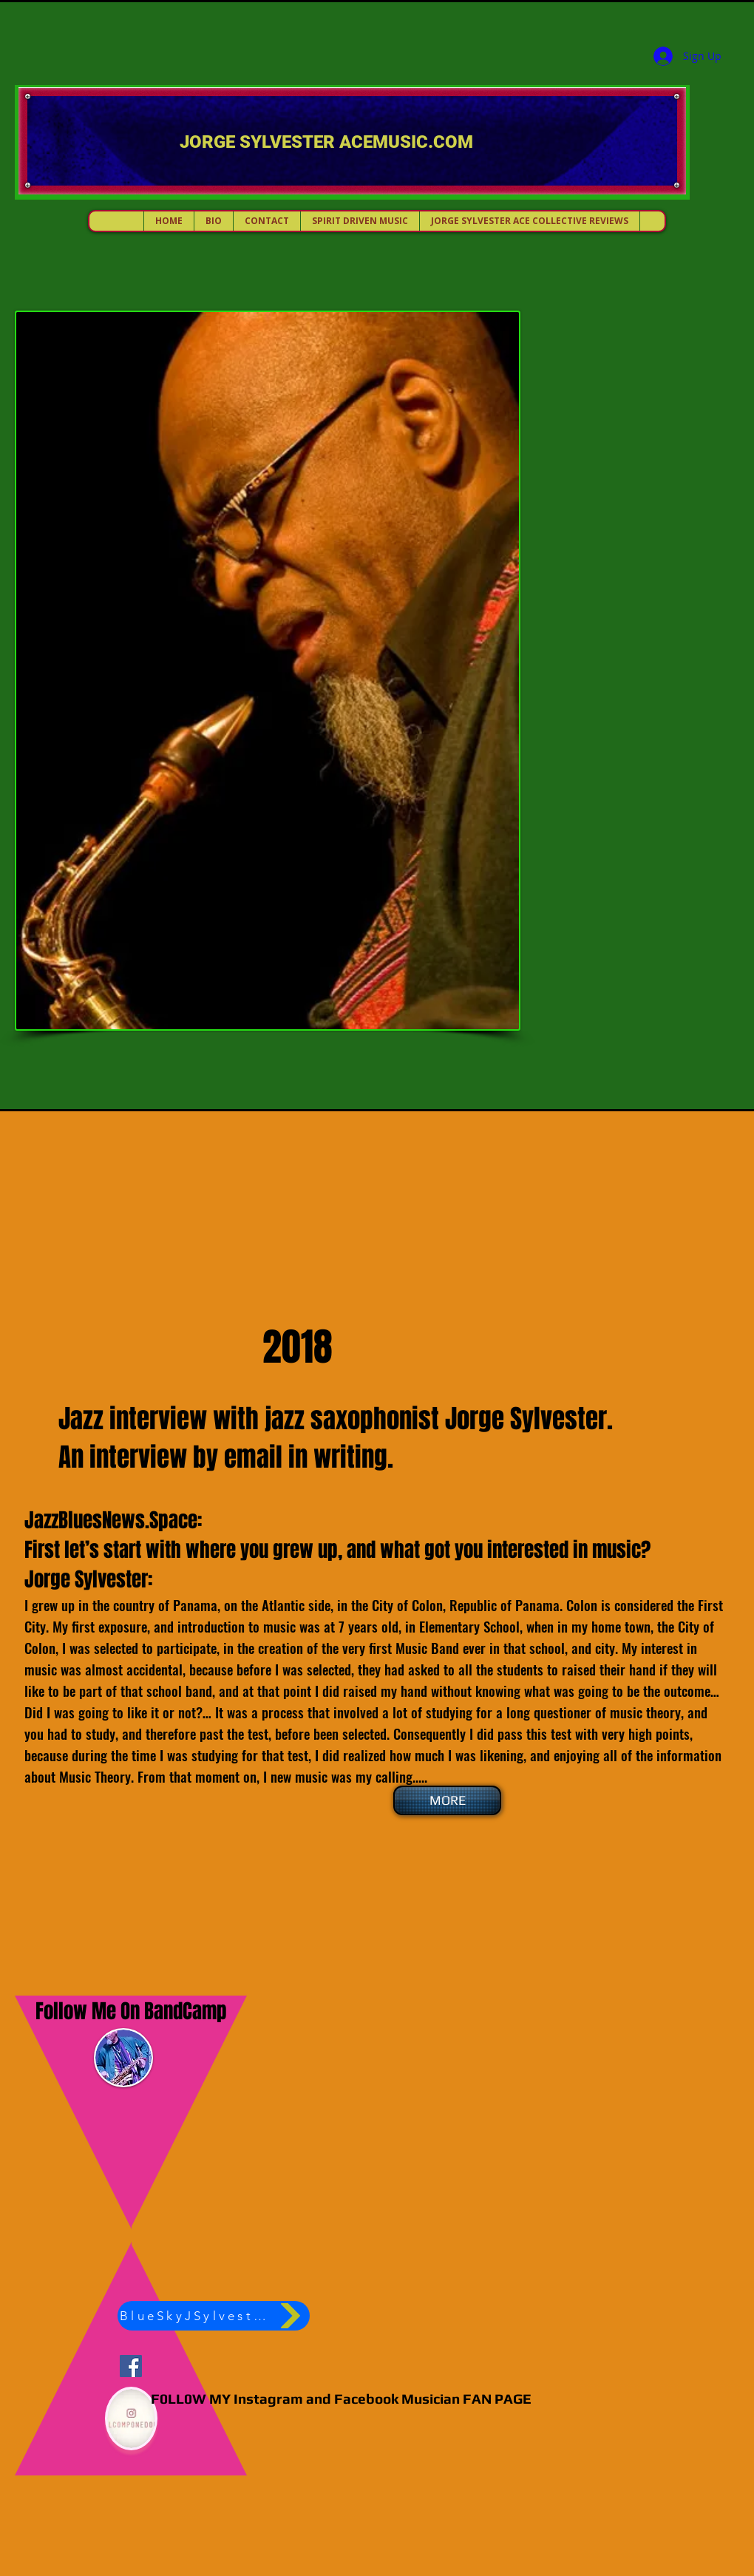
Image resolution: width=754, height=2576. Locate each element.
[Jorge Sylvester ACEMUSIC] (131, 2366)
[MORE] (447, 1800)
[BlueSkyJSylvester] (214, 2316)
